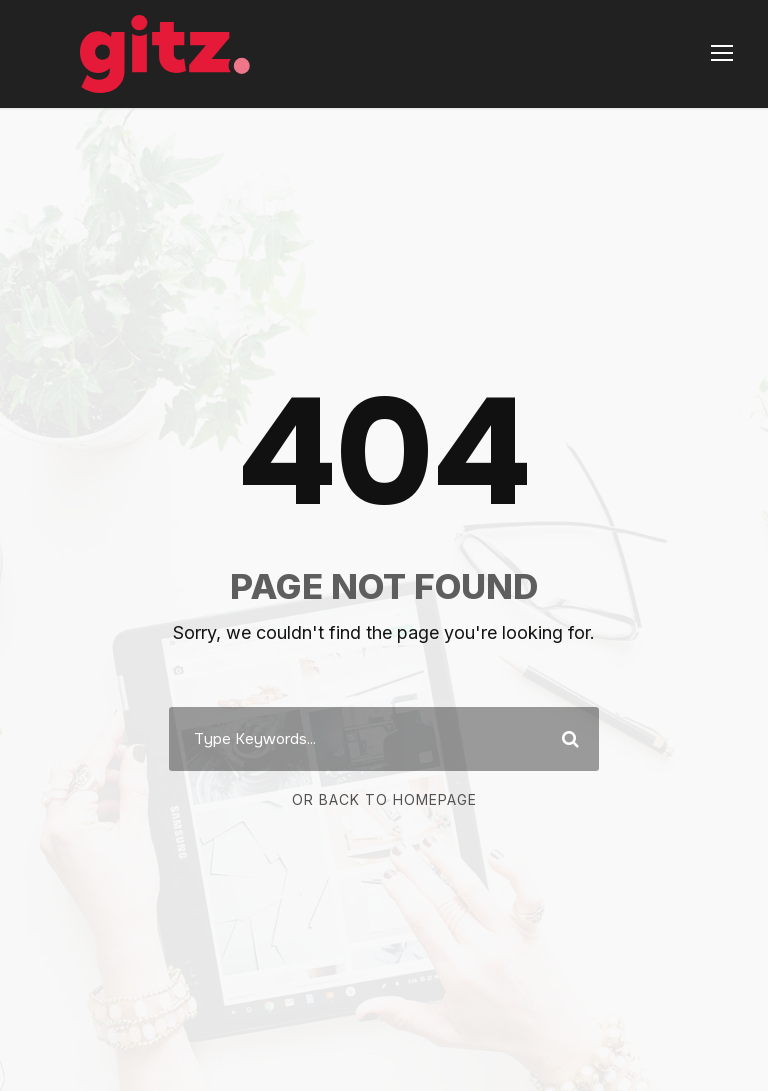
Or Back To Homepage (384, 799)
